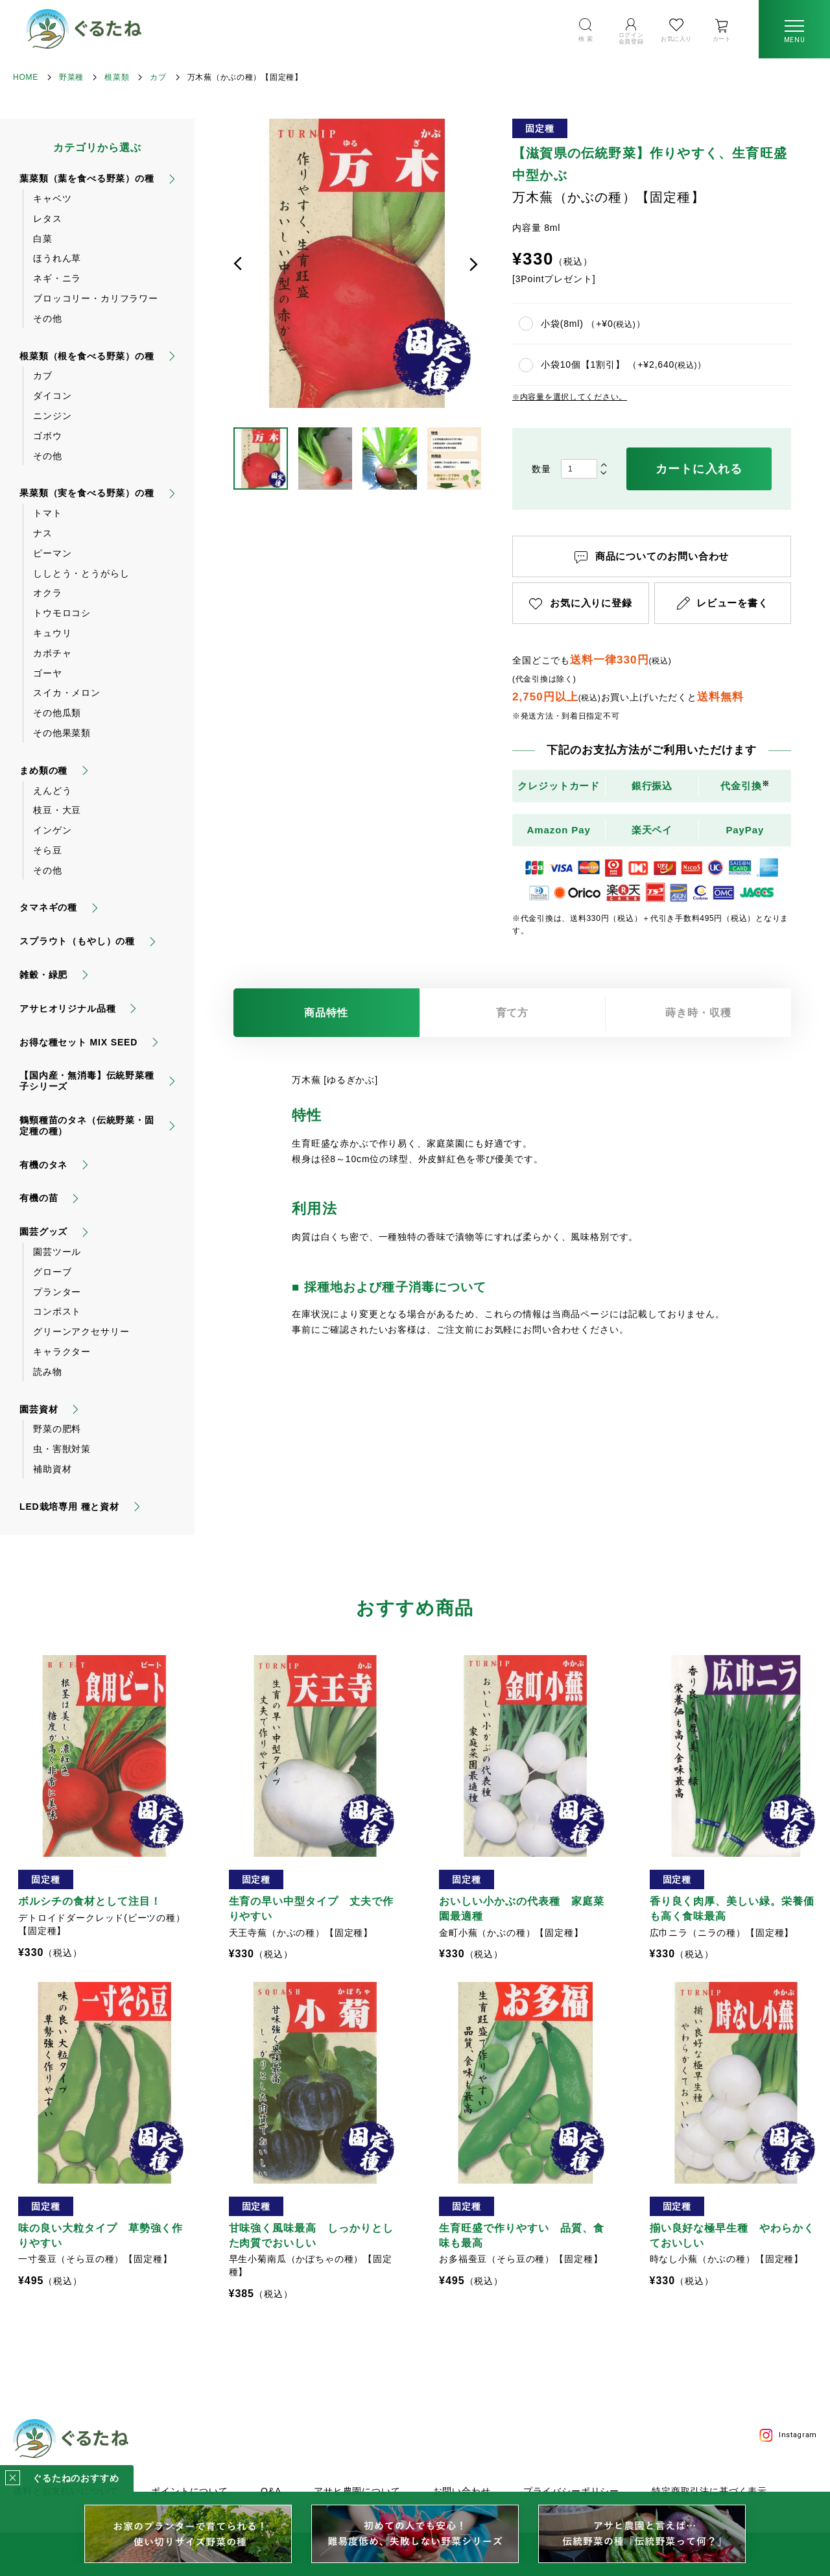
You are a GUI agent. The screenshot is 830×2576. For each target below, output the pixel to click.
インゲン (52, 830)
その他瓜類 (57, 713)
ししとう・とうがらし (81, 573)
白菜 (43, 238)
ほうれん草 (57, 258)
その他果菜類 (62, 733)
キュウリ (52, 633)
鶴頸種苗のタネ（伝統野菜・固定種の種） (86, 1125)
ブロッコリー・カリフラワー (95, 298)
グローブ (52, 1272)
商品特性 (326, 1012)
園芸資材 (38, 1409)
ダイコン (52, 395)
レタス (47, 218)
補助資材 (52, 1469)
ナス (43, 533)
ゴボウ (47, 436)
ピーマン (52, 553)
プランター (57, 1292)
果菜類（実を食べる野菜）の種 (86, 493)
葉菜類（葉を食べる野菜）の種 (86, 178)
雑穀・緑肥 (43, 975)
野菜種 (71, 77)
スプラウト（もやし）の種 (77, 941)
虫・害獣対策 (62, 1449)
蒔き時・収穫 (698, 1012)
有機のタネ (43, 1165)
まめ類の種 (43, 770)
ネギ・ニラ (57, 278)
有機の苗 (38, 1198)
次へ (473, 264)
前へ (238, 264)
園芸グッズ (43, 1231)
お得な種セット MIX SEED (78, 1042)
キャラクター (62, 1351)
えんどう (52, 790)
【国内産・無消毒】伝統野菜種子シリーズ (86, 1080)
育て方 (512, 1012)
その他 (47, 318)
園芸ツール (57, 1251)
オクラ (47, 593)
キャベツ (52, 198)
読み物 (47, 1371)
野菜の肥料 (57, 1429)
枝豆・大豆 (57, 810)
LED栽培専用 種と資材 (69, 1506)
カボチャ (52, 653)
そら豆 (47, 850)
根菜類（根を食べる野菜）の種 (86, 356)
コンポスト (57, 1311)
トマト (47, 513)
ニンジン (52, 416)
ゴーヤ (47, 673)
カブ (158, 77)
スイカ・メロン (67, 692)
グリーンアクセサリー (81, 1331)
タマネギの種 (48, 907)
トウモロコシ (62, 613)
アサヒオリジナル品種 (67, 1008)
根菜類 (116, 77)
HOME (25, 77)
